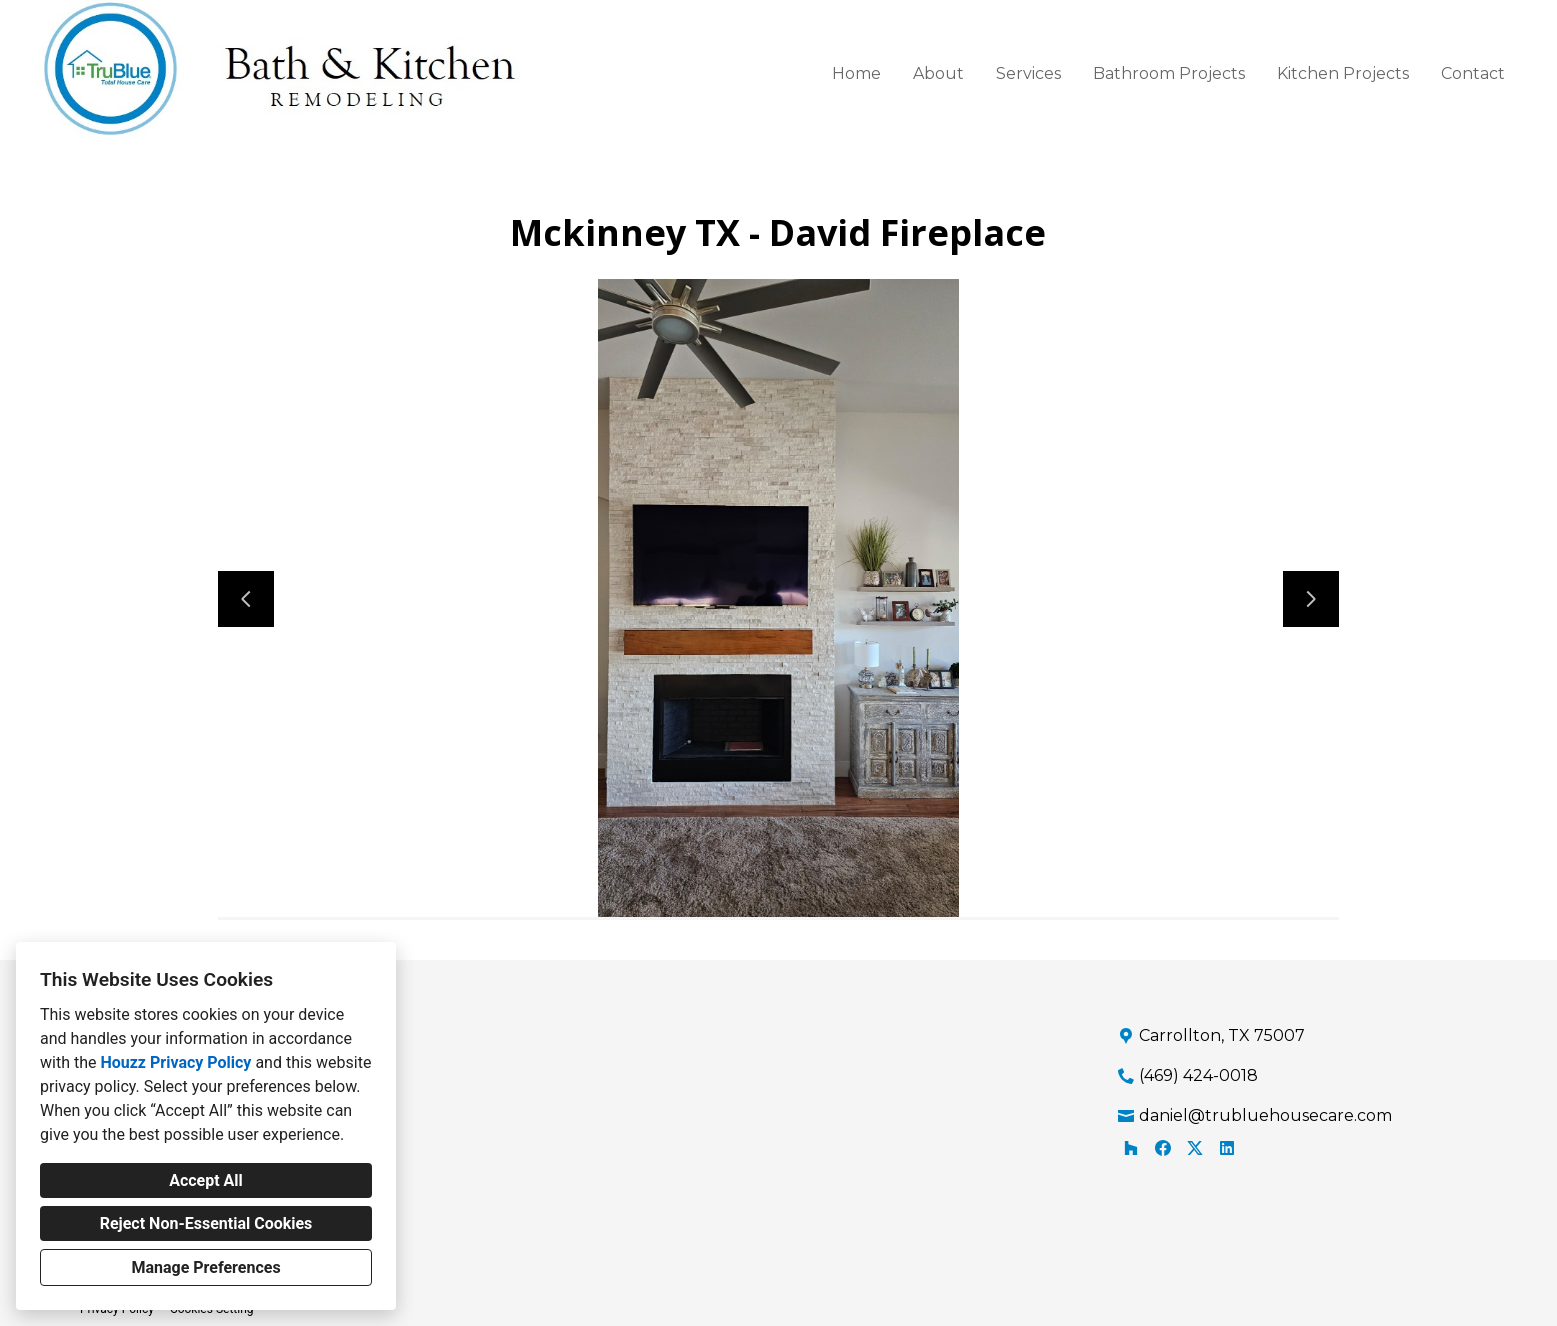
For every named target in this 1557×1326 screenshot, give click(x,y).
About (938, 73)
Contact (1473, 73)
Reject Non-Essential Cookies (206, 1223)
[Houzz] (1131, 1148)
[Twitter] (1195, 1148)
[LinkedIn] (1227, 1148)
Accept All (206, 1180)
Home (856, 73)
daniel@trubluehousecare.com (1265, 1115)
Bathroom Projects (1169, 73)
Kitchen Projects (1343, 73)
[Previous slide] (246, 599)
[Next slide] (1311, 599)
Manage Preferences (205, 1267)
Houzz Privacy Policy (175, 1062)
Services (1028, 73)
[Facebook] (1163, 1148)
